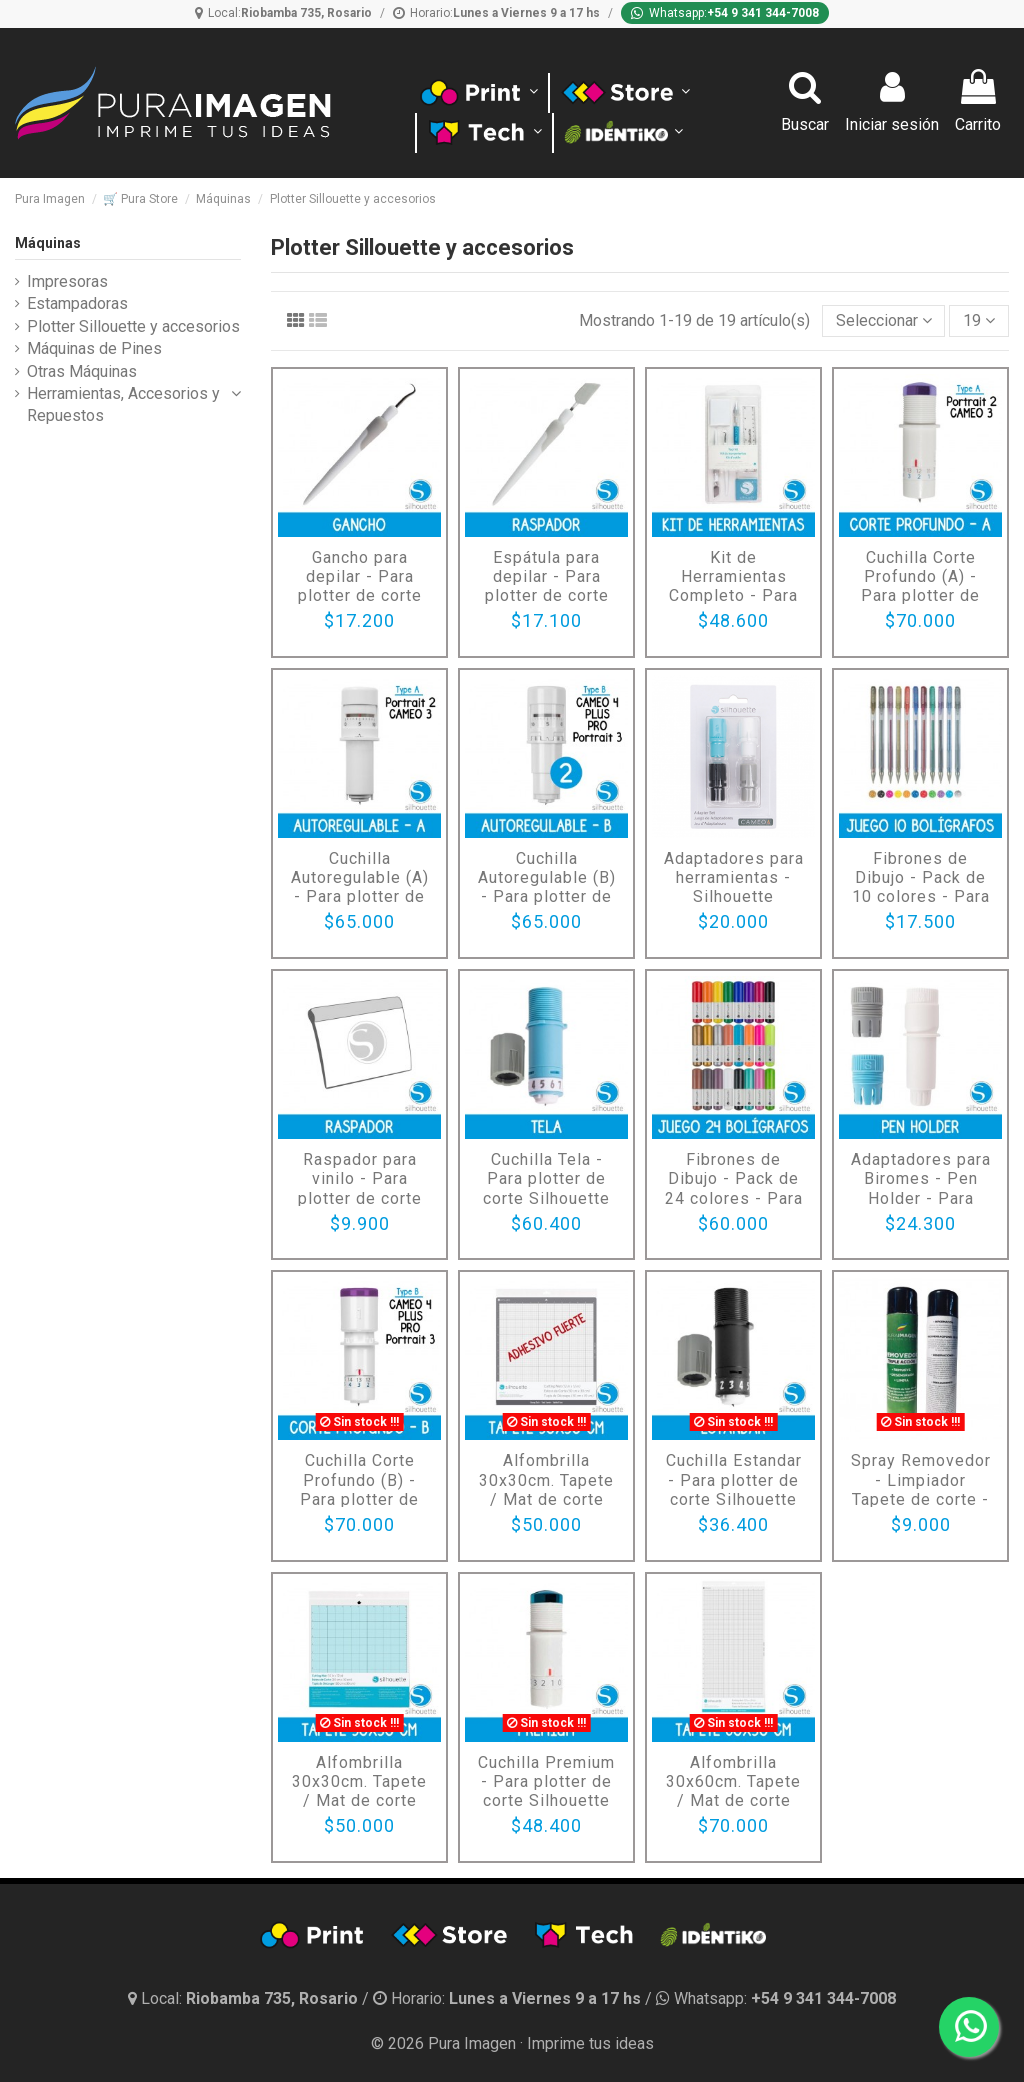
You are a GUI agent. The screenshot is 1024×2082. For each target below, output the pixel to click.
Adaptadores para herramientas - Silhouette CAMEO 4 (734, 887)
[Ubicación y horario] (245, 1998)
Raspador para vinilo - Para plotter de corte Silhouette (360, 1188)
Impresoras (67, 281)
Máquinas (48, 243)
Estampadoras (77, 303)
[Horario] (496, 13)
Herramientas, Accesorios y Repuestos (123, 404)
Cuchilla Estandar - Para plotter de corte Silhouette (734, 1479)
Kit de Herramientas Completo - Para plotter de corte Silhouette (733, 596)
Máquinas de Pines (94, 348)
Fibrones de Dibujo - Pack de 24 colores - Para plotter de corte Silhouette (734, 1198)
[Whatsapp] (725, 13)
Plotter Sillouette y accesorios (133, 326)
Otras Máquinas (82, 371)
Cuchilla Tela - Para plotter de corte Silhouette (546, 1178)
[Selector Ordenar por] (884, 321)
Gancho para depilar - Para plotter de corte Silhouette (360, 586)
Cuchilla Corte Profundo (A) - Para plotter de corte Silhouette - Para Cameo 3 (920, 596)
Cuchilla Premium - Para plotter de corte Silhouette (546, 1781)
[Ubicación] (283, 13)
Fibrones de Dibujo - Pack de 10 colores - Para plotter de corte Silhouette (921, 897)
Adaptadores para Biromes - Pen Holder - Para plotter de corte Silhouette (921, 1198)
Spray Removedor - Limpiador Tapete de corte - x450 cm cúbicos (921, 1489)
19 (979, 320)
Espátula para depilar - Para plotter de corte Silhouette (547, 586)
